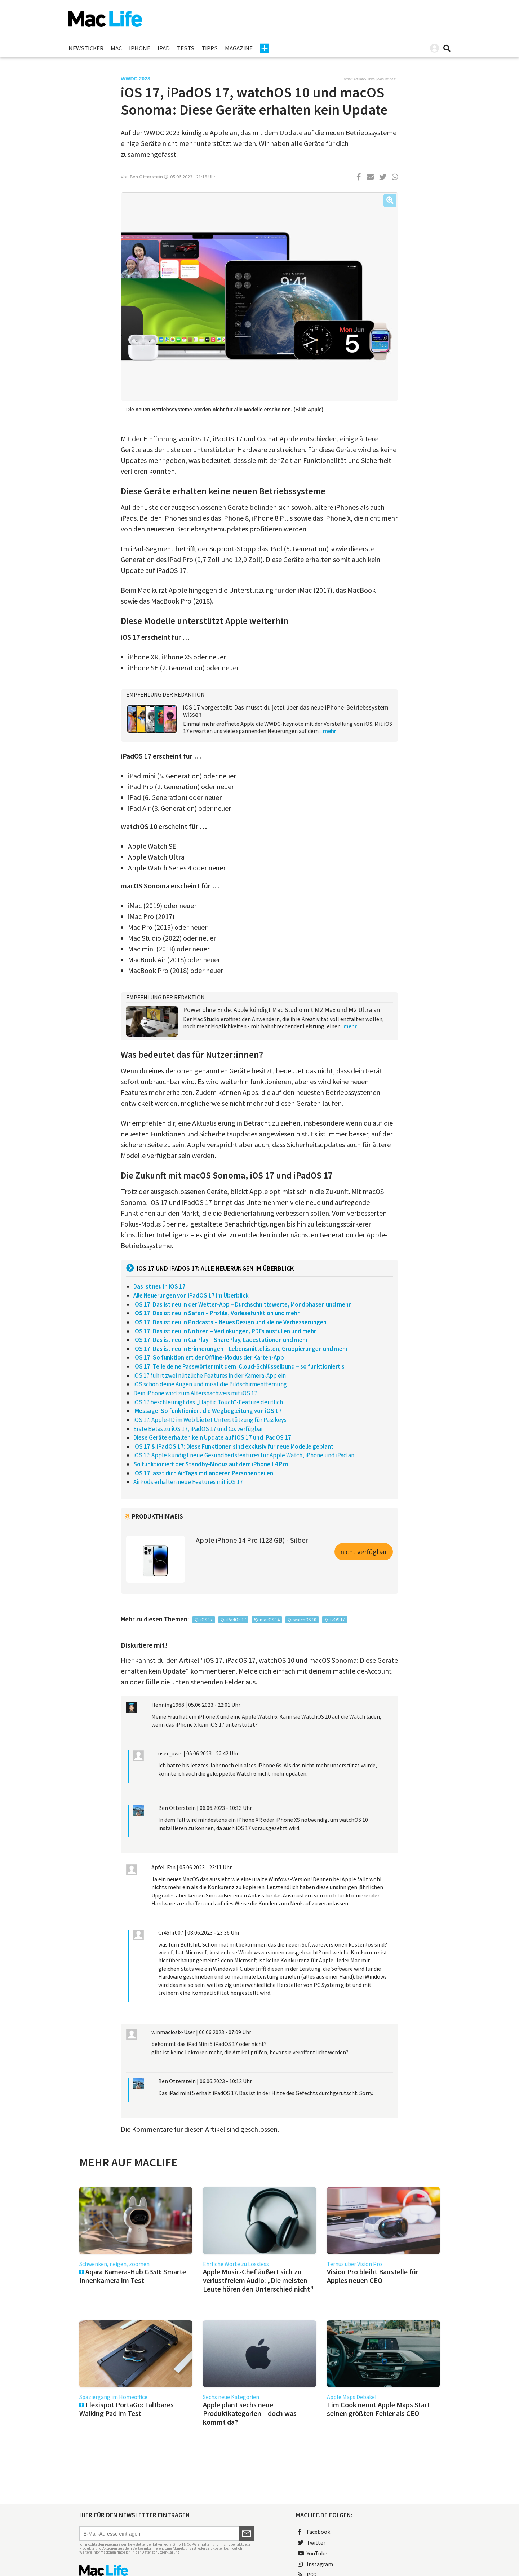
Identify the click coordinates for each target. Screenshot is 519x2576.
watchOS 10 (304, 1620)
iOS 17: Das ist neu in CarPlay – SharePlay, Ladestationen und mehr (220, 1340)
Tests (185, 48)
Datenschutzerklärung (160, 2552)
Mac (116, 48)
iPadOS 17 (236, 1620)
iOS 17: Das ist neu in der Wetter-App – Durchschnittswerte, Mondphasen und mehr (242, 1304)
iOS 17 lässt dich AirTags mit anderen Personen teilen (203, 1473)
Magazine (239, 48)
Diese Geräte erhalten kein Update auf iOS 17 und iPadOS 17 (212, 1437)
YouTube (312, 2553)
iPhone (139, 48)
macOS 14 (269, 1620)
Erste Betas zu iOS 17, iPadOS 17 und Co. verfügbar (198, 1429)
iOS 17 (206, 1620)
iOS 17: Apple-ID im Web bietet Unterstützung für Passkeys (210, 1420)
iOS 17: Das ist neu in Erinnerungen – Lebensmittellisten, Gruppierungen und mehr (240, 1349)
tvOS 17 (337, 1620)
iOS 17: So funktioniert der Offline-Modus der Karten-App (208, 1357)
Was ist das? (387, 79)
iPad (164, 48)
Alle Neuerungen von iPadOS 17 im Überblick (191, 1295)
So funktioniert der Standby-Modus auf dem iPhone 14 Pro (210, 1464)
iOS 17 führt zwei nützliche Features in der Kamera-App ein (209, 1375)
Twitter (311, 2542)
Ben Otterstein (146, 176)
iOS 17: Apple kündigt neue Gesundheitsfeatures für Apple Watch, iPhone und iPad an (243, 1455)
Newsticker (85, 48)
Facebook (314, 2531)
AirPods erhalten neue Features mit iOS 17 (188, 1482)
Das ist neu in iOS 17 (159, 1286)
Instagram (315, 2564)
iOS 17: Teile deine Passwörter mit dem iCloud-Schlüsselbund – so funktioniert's (239, 1366)
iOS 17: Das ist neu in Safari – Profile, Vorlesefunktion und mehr (216, 1313)
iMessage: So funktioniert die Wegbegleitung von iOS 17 (207, 1411)
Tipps (209, 48)
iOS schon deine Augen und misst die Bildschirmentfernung (210, 1384)
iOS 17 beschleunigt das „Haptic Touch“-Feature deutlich (208, 1402)
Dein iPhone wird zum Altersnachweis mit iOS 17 (195, 1393)
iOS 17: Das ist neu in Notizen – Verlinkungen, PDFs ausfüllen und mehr (224, 1331)
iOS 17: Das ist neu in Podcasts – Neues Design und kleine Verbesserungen (230, 1322)
